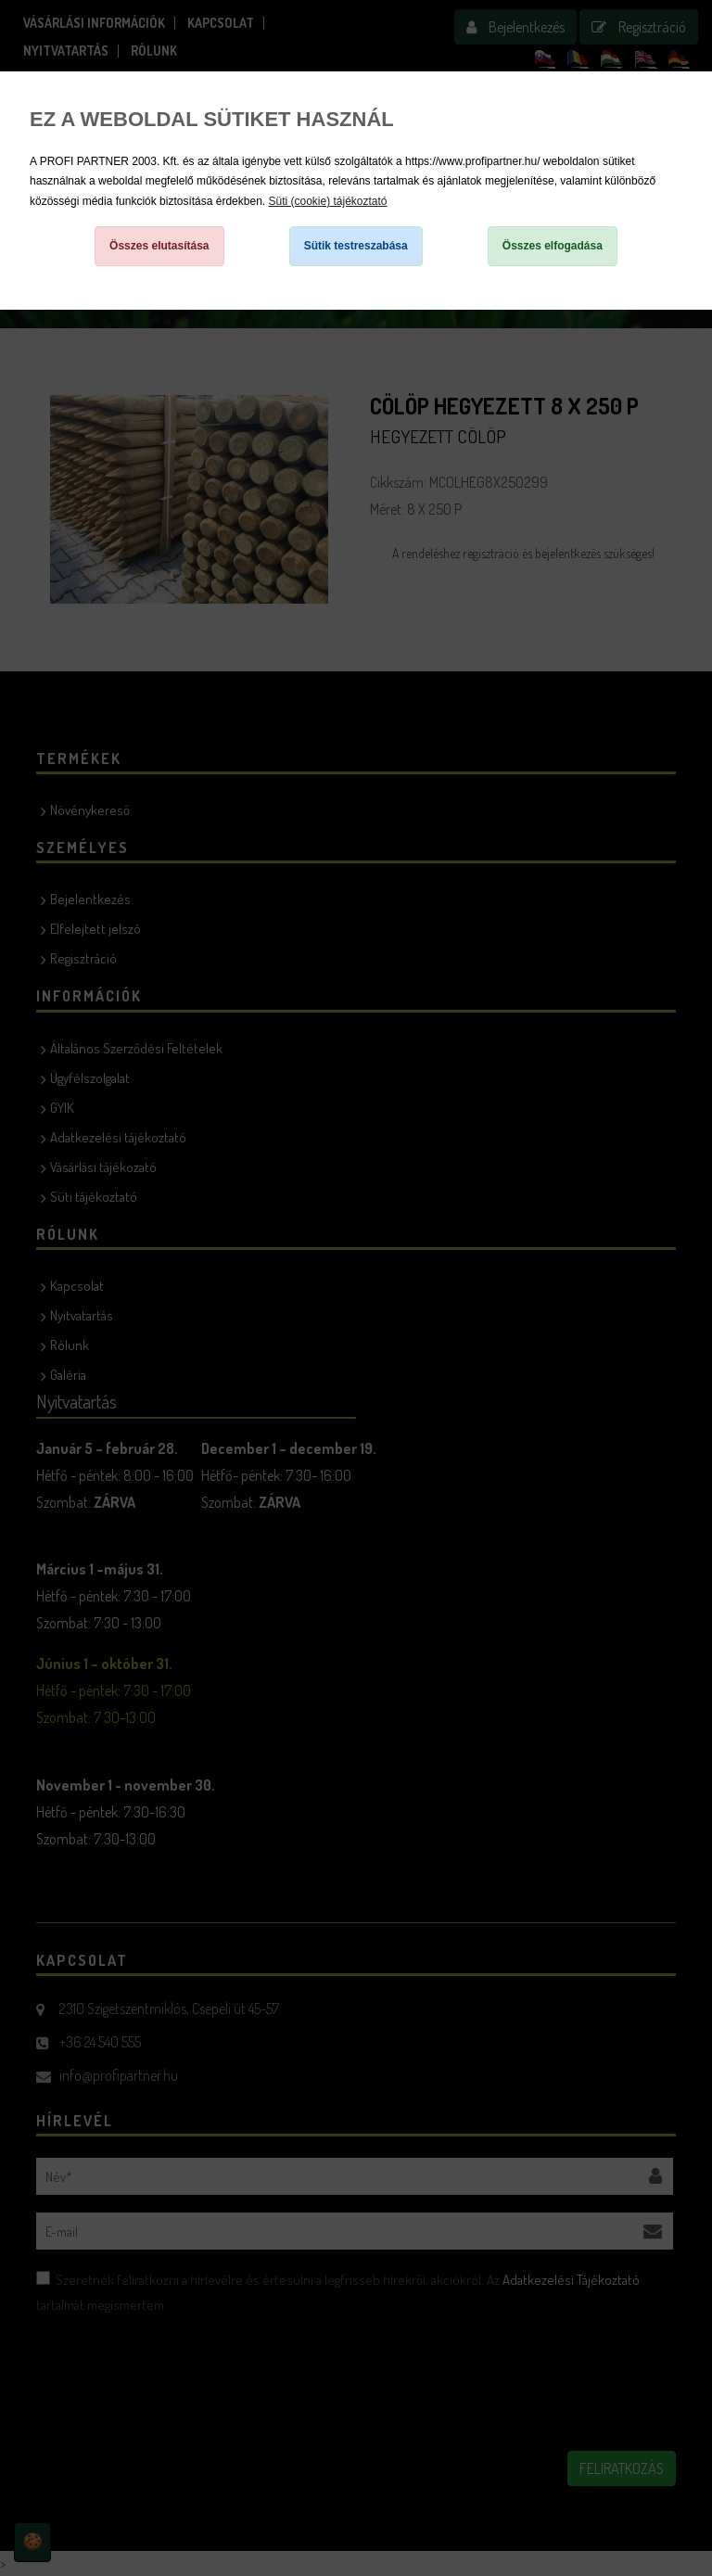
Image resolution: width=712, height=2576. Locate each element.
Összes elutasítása (159, 245)
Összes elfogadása (552, 245)
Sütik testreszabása (356, 245)
